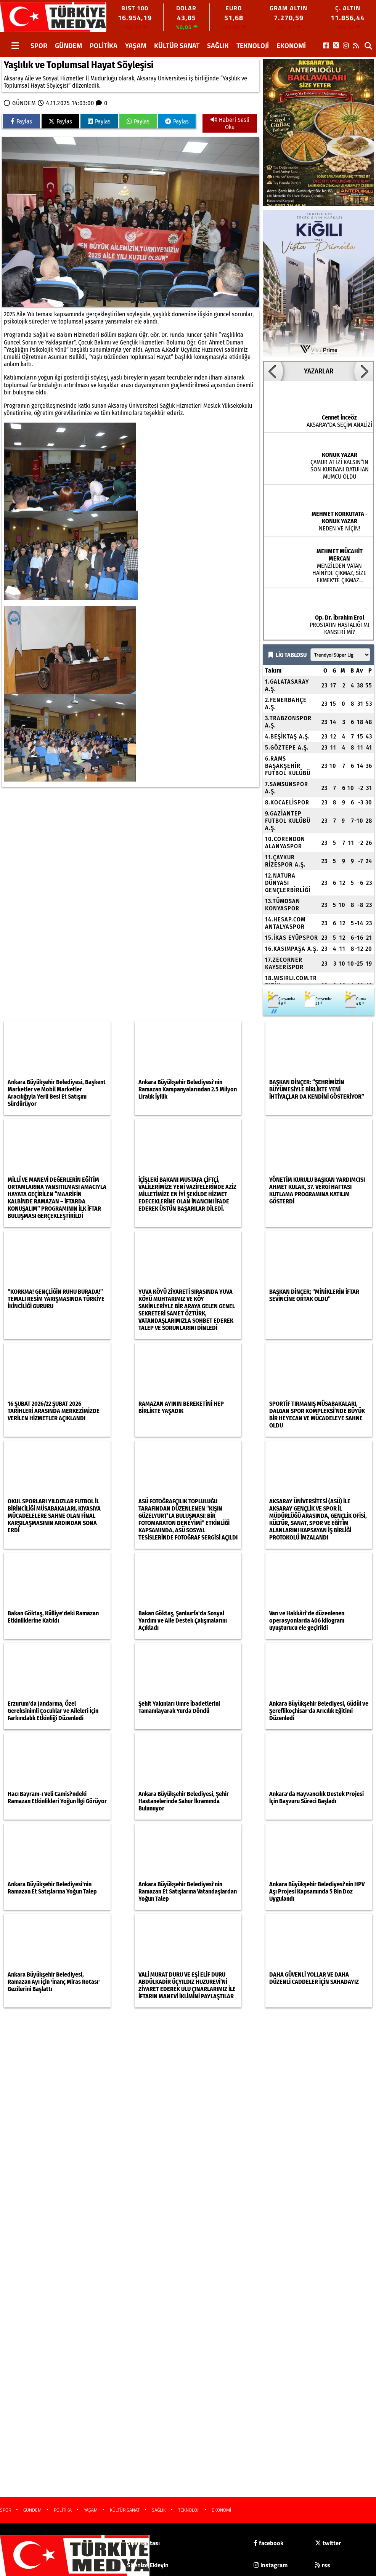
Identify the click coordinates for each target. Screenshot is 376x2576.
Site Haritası (143, 2542)
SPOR (39, 45)
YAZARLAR (318, 371)
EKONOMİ (291, 45)
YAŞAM (135, 45)
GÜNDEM (68, 45)
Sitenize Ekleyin (148, 2565)
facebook (268, 2542)
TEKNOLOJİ (252, 45)
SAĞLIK (218, 45)
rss (322, 2565)
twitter (328, 2542)
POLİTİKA (103, 45)
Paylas (21, 121)
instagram (271, 2565)
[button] (273, 371)
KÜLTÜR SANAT (176, 45)
